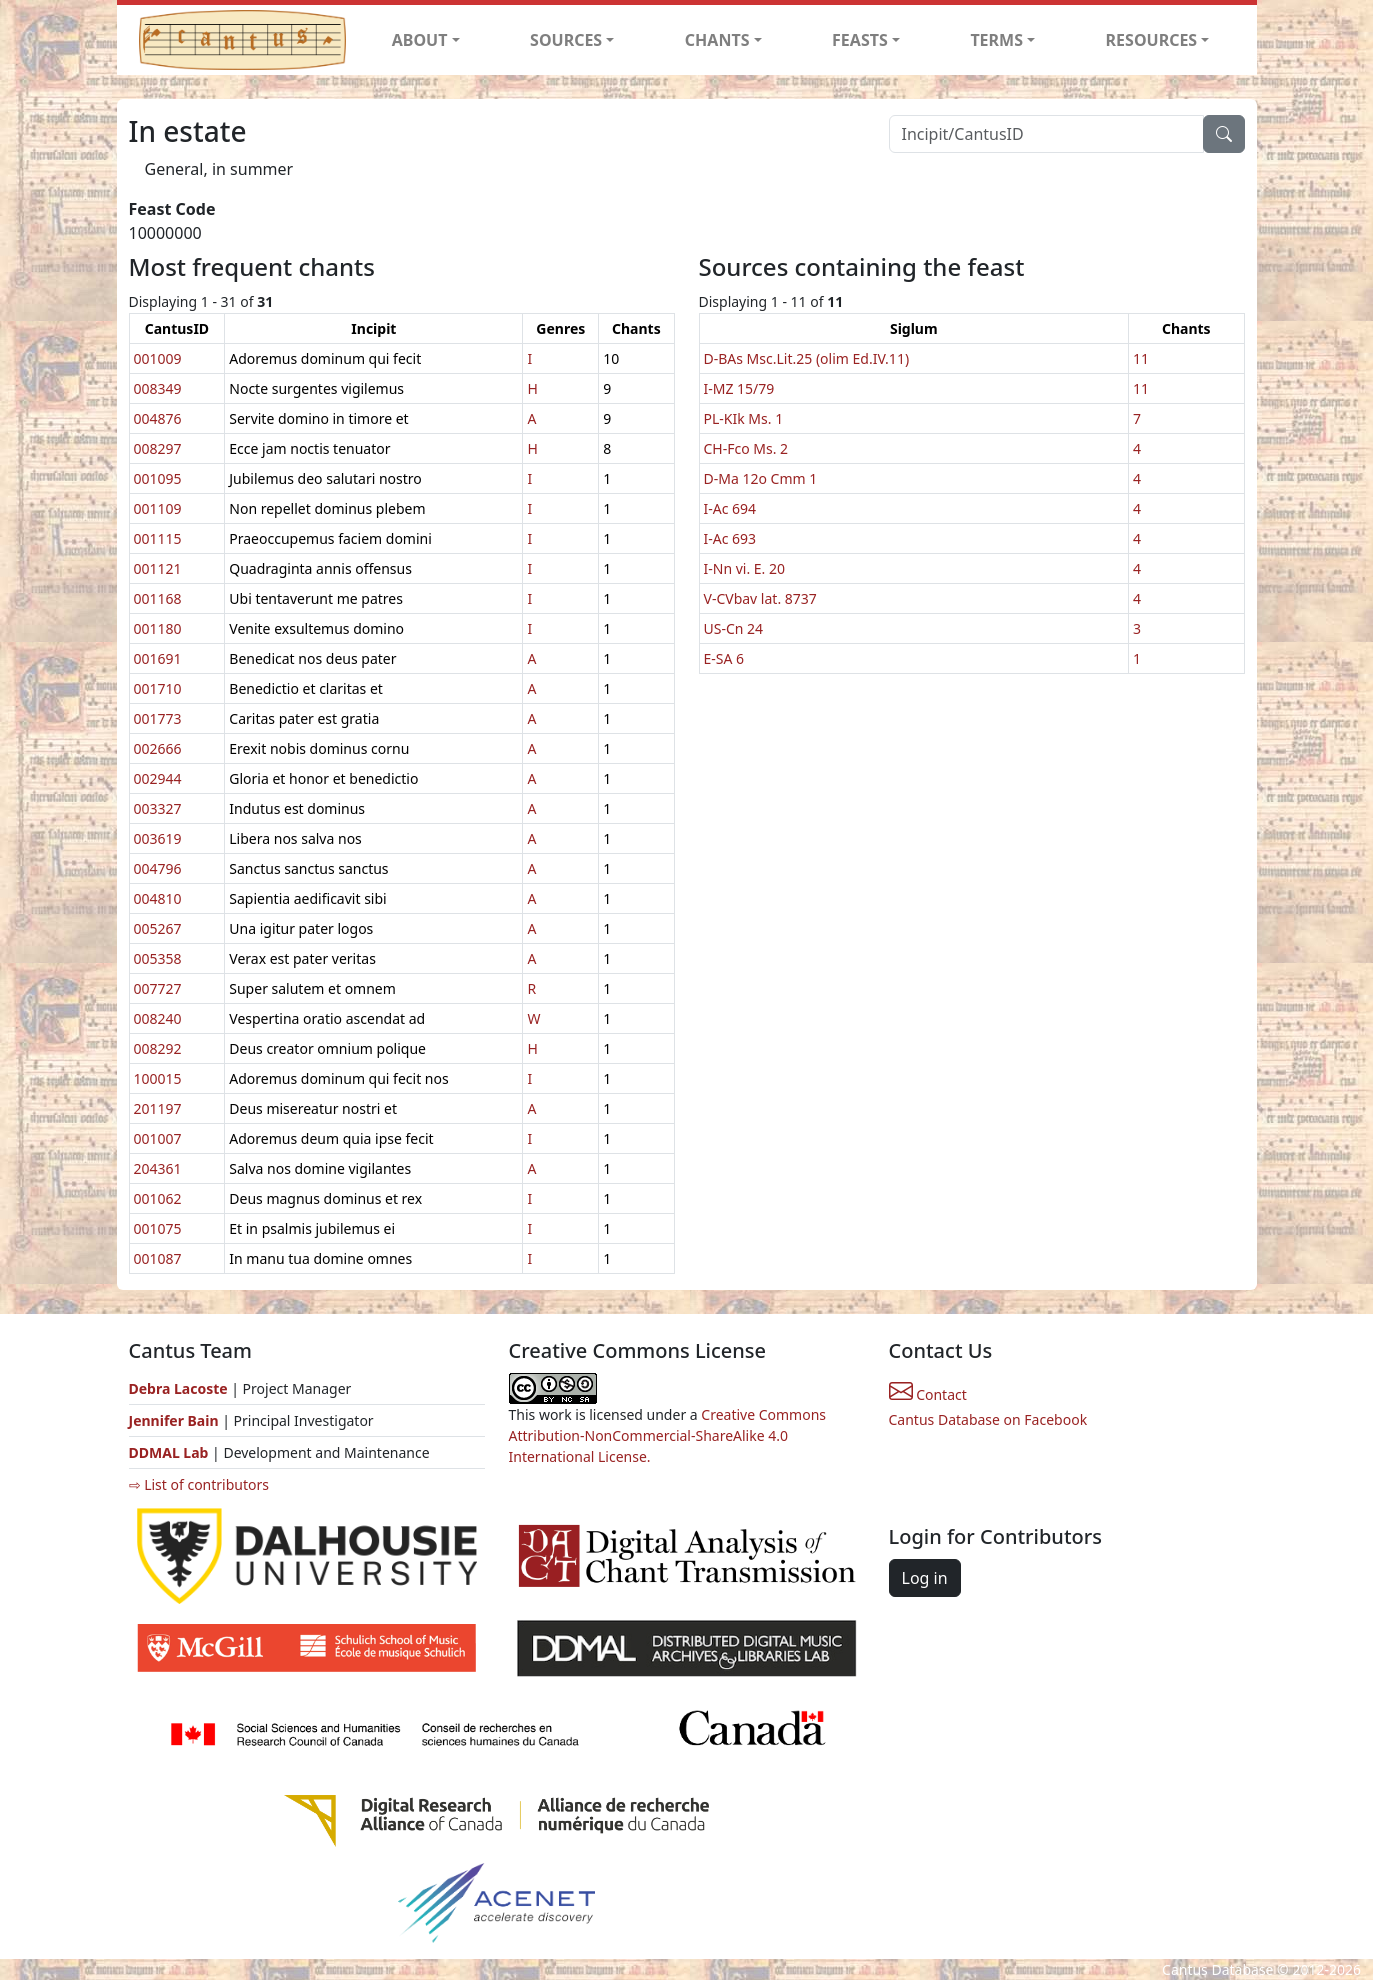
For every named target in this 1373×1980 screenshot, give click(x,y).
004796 (158, 868)
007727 (158, 988)
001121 (158, 568)
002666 (158, 748)
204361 (158, 1168)
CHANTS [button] (717, 40)
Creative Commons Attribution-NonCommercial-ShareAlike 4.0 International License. (668, 1435)
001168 (158, 598)
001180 (158, 628)
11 (1141, 358)
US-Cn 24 (734, 628)
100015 (158, 1078)
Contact (928, 1394)
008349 (158, 388)
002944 (158, 778)
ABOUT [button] (420, 40)
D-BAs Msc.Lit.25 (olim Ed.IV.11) (807, 358)
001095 (158, 478)
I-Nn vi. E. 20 (745, 568)
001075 (158, 1228)
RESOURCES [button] (1152, 40)
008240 (158, 1018)
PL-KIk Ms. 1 (744, 418)
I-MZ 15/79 (739, 388)
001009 (158, 358)
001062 (158, 1198)
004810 (158, 898)
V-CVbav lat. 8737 (760, 598)
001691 (158, 658)
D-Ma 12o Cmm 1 (761, 478)
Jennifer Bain (176, 1420)
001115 (158, 538)
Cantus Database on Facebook (988, 1419)
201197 (158, 1108)
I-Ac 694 (730, 508)
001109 (158, 508)
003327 (158, 808)
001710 (158, 688)
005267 (158, 928)
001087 (158, 1258)
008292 (158, 1048)
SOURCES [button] (566, 40)
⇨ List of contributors (199, 1484)
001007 (158, 1138)
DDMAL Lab (169, 1452)
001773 (158, 718)
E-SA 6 (724, 658)
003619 (158, 838)
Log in (925, 1578)
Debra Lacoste (178, 1388)
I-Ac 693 (730, 538)
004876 (158, 418)
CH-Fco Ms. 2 (746, 448)
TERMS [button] (996, 40)
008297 (158, 448)
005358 (158, 958)
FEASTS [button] (860, 40)
